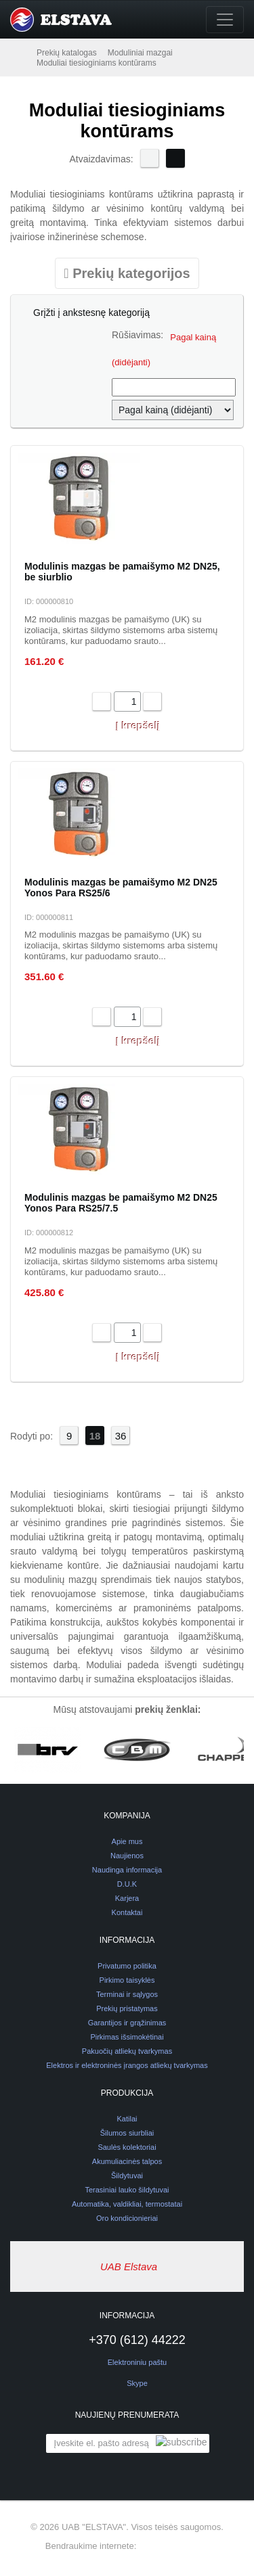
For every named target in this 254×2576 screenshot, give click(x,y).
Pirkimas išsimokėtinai (126, 2037)
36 (121, 1436)
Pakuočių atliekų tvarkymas (127, 2051)
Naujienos (127, 1856)
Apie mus (127, 1841)
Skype (127, 2383)
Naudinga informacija (127, 1870)
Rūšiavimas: (137, 334)
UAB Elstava (128, 2266)
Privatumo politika (127, 1966)
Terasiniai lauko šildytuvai (127, 2190)
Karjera (127, 1898)
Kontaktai (127, 1912)
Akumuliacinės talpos (127, 2161)
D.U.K (127, 1884)
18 (95, 1436)
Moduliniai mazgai (140, 53)
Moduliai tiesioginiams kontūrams (96, 63)
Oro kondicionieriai (127, 2218)
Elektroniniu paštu (137, 2362)
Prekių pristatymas (126, 2008)
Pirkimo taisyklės (127, 1980)
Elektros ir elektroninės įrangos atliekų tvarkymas (126, 2065)
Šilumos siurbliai (127, 2133)
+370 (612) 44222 (127, 2340)
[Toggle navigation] (225, 19)
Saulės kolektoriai (127, 2147)
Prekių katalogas (67, 53)
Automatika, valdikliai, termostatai (127, 2204)
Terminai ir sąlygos (127, 1994)
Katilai (127, 2119)
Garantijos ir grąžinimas (127, 2023)
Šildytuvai (127, 2175)
